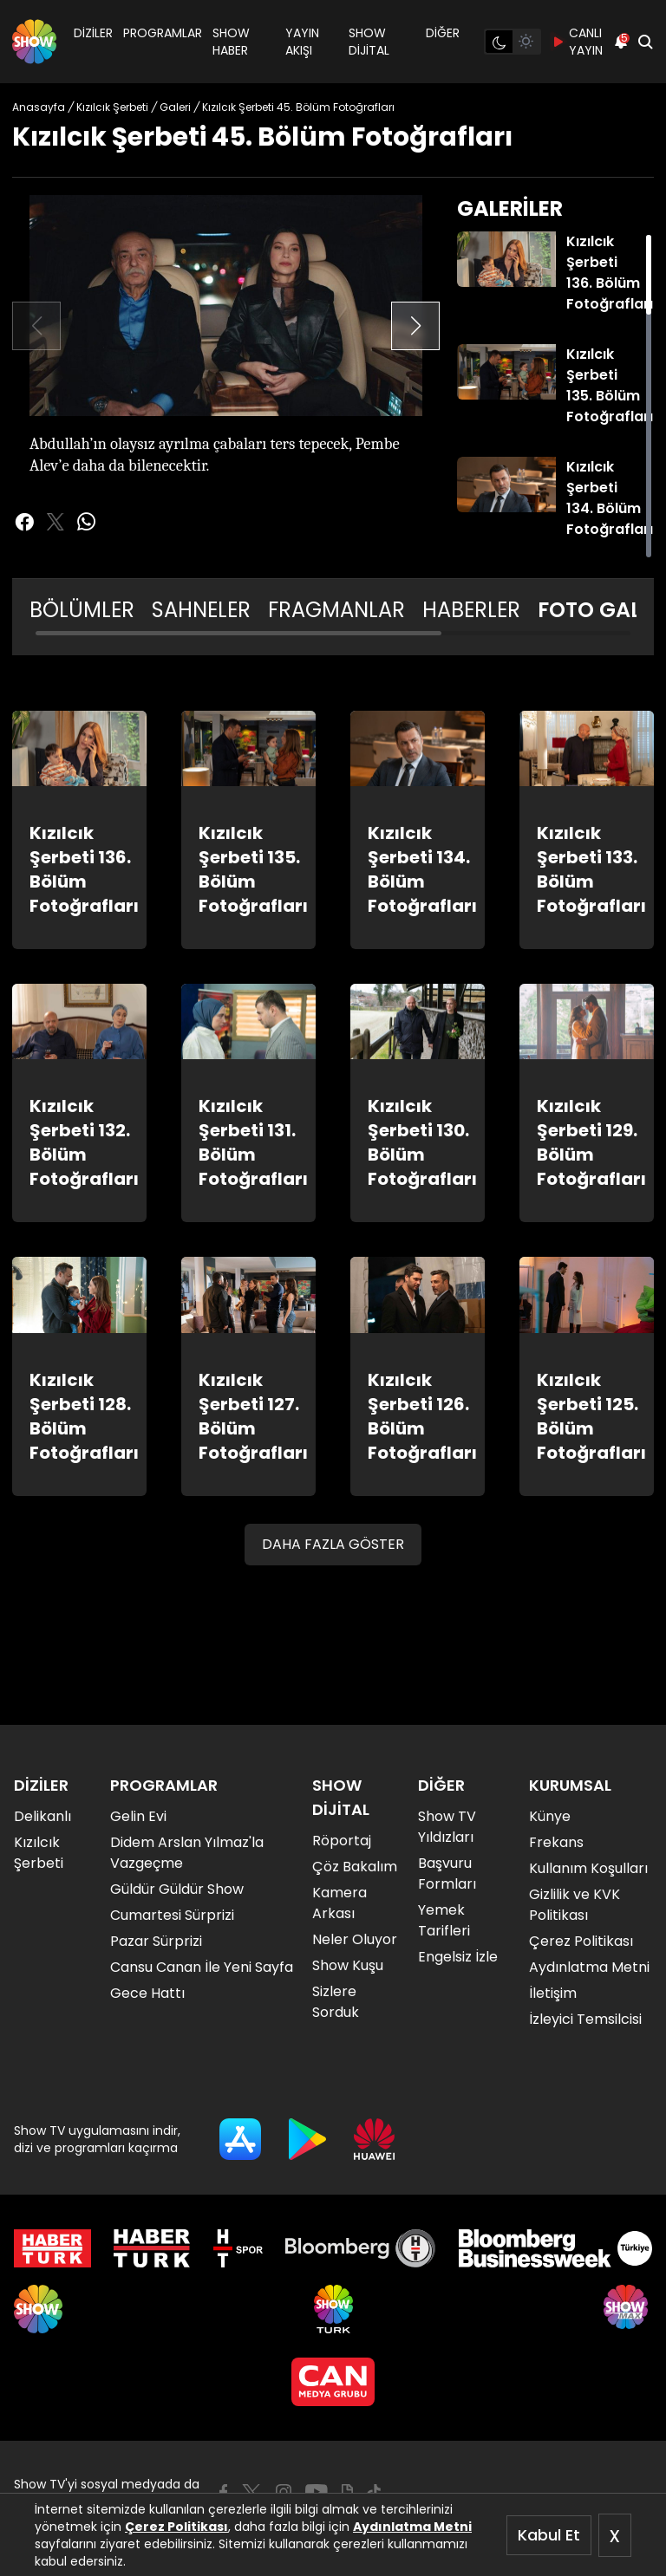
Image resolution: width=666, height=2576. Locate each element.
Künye (550, 1816)
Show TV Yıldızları (447, 1826)
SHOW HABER (231, 41)
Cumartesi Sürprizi (172, 1915)
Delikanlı (42, 1816)
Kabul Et (549, 2535)
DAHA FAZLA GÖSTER (333, 1544)
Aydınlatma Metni (412, 2526)
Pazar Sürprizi (156, 1941)
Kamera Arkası (339, 1903)
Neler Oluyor (354, 1939)
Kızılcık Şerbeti (38, 1852)
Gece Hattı (147, 1993)
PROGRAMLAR (162, 33)
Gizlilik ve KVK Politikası (574, 1904)
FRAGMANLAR (336, 609)
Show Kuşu (347, 1965)
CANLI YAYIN (577, 41)
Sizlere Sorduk (335, 2001)
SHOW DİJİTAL (369, 41)
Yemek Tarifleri (444, 1920)
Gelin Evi (138, 1816)
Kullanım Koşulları (588, 1868)
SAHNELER (201, 609)
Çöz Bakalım (354, 1867)
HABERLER (471, 609)
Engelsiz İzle (458, 1957)
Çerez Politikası (176, 2526)
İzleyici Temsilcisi (585, 2019)
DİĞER (443, 33)
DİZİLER (93, 33)
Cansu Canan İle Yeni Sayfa (201, 1967)
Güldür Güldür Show (177, 1889)
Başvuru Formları (447, 1873)
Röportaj (341, 1841)
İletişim (553, 1993)
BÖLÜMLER (81, 609)
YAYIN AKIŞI (302, 41)
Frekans (556, 1842)
